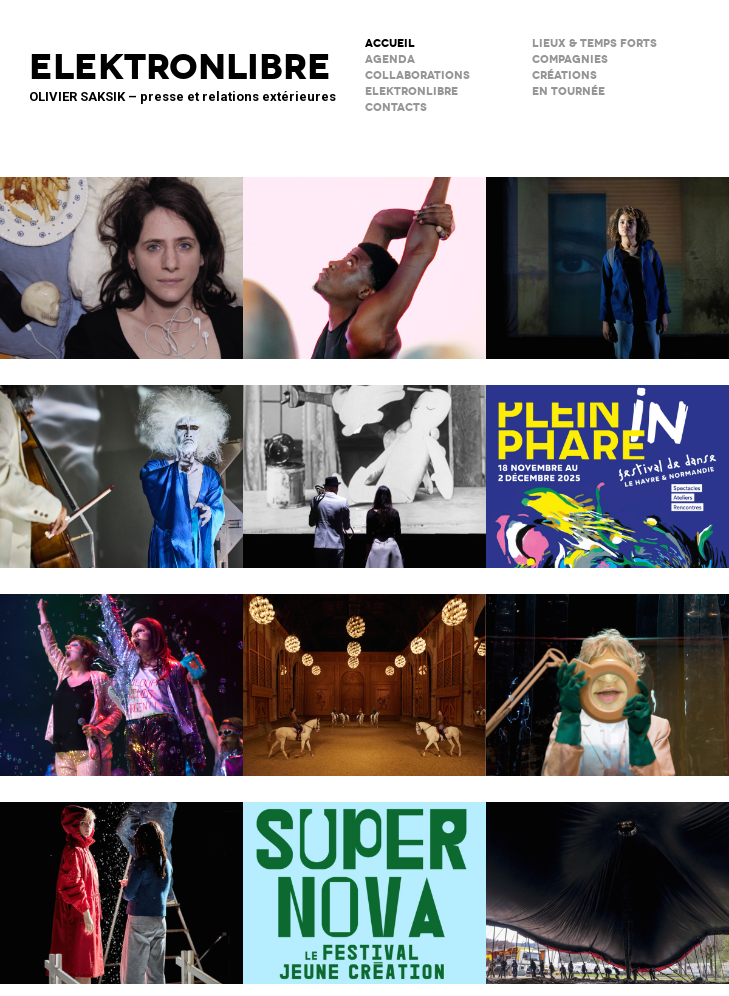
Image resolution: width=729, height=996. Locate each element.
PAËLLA (121, 672)
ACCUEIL (390, 43)
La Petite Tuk (607, 255)
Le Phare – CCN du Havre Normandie (607, 463)
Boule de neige (121, 880)
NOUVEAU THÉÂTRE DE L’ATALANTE (607, 672)
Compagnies (570, 59)
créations (564, 75)
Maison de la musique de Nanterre (121, 463)
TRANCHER (121, 255)
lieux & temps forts (594, 43)
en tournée (568, 91)
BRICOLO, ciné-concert (364, 463)
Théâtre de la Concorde (364, 255)
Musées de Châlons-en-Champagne (364, 672)
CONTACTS (396, 107)
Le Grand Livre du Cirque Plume (607, 880)
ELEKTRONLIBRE (411, 91)
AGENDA (390, 59)
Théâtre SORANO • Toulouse (364, 880)
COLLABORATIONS (417, 75)
